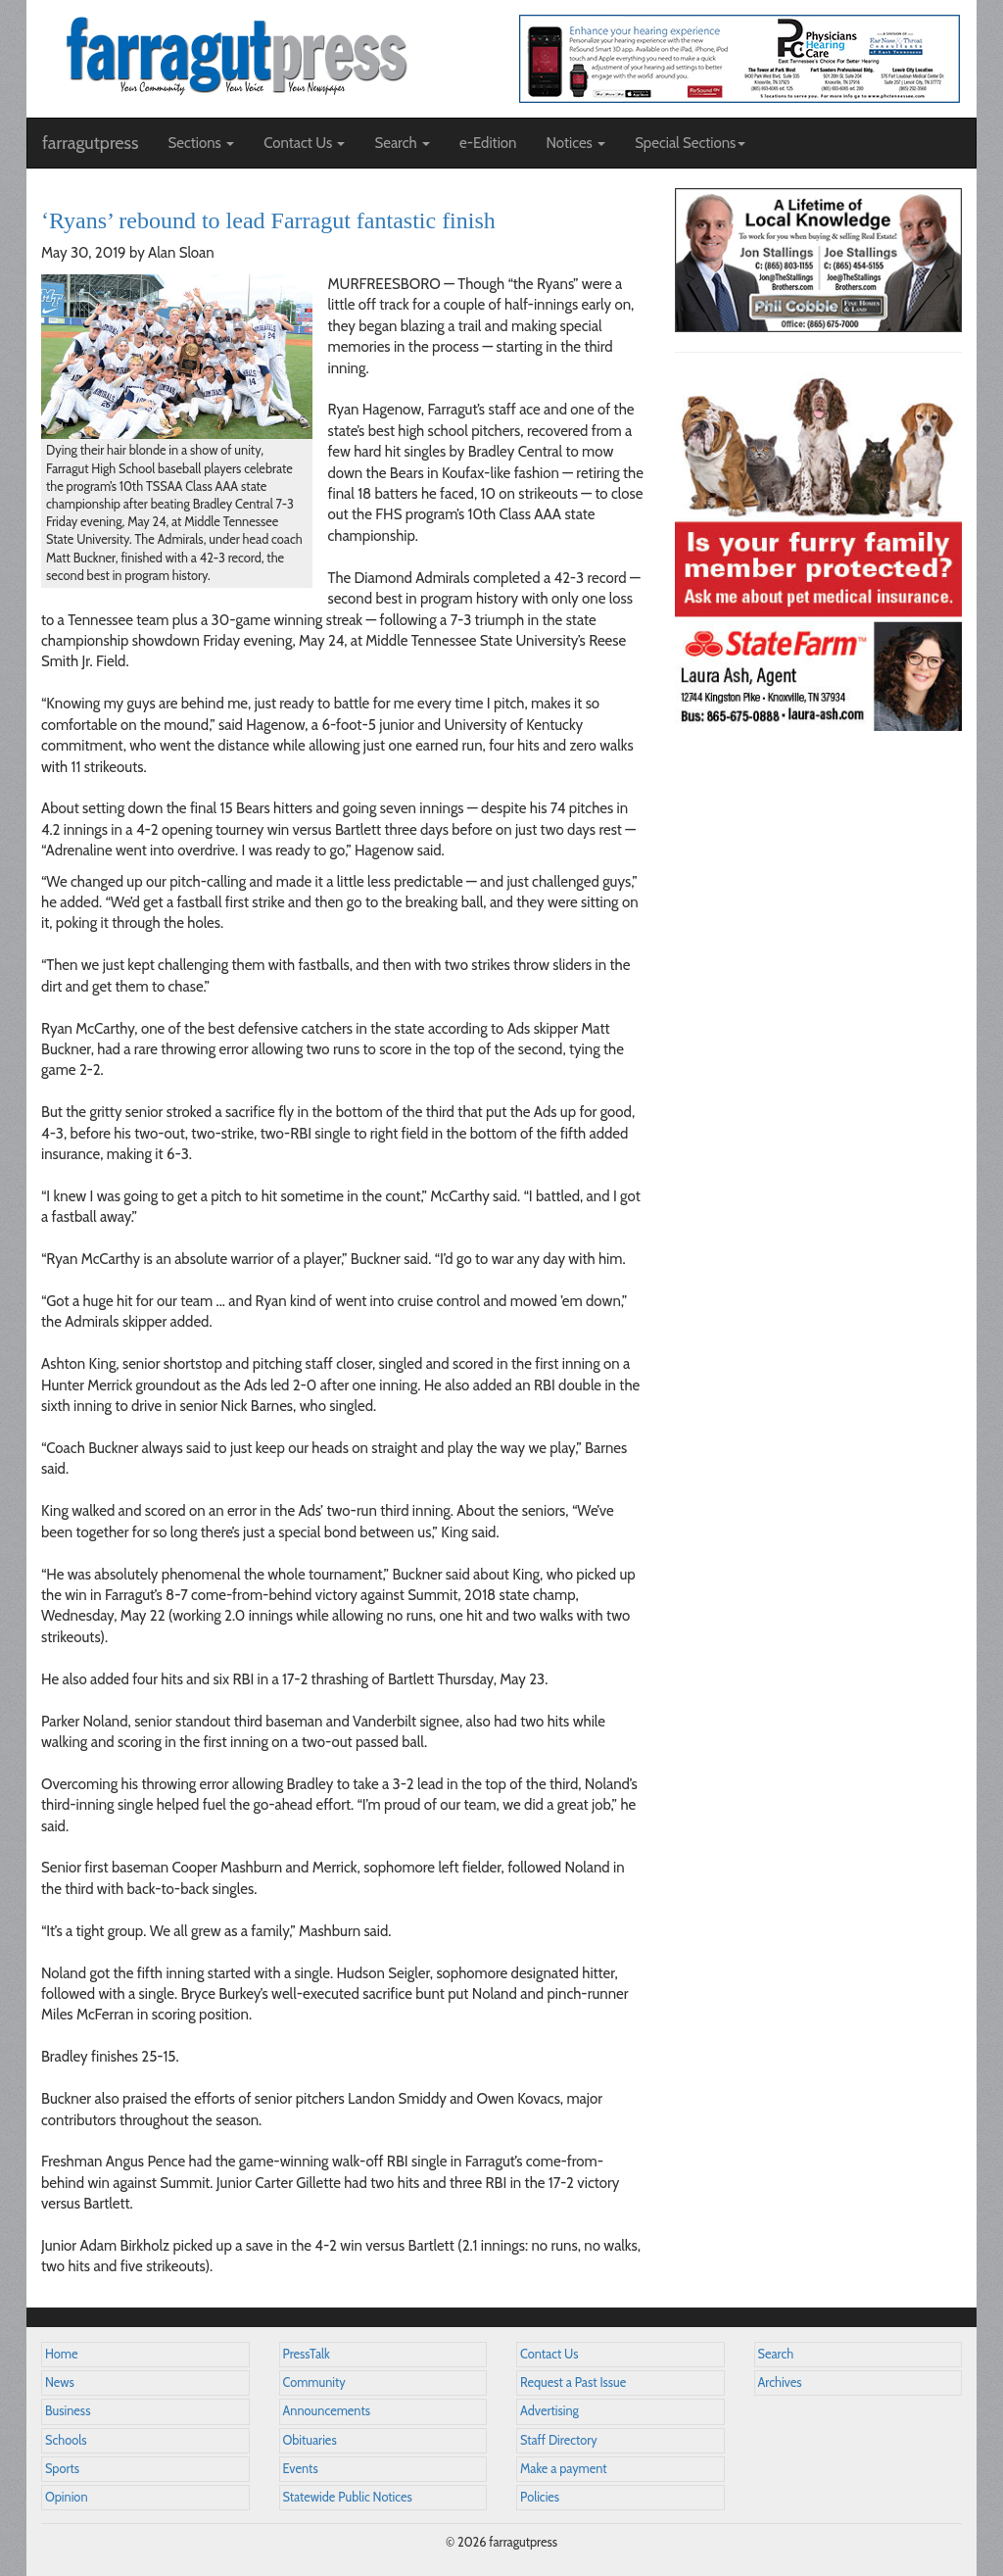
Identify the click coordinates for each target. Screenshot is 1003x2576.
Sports (62, 2468)
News (59, 2382)
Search (776, 2354)
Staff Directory (558, 2440)
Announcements (326, 2411)
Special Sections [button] (690, 143)
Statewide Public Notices (347, 2497)
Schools (65, 2440)
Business (67, 2411)
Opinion (66, 2497)
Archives (780, 2382)
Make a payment (563, 2468)
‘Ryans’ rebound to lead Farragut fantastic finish (268, 220)
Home (61, 2354)
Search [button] (402, 143)
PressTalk (306, 2354)
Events (300, 2468)
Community (314, 2382)
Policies (539, 2497)
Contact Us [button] (304, 143)
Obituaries (310, 2440)
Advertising (549, 2411)
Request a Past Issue (573, 2382)
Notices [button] (575, 143)
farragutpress (90, 143)
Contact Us (549, 2354)
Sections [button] (200, 143)
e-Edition (488, 143)
